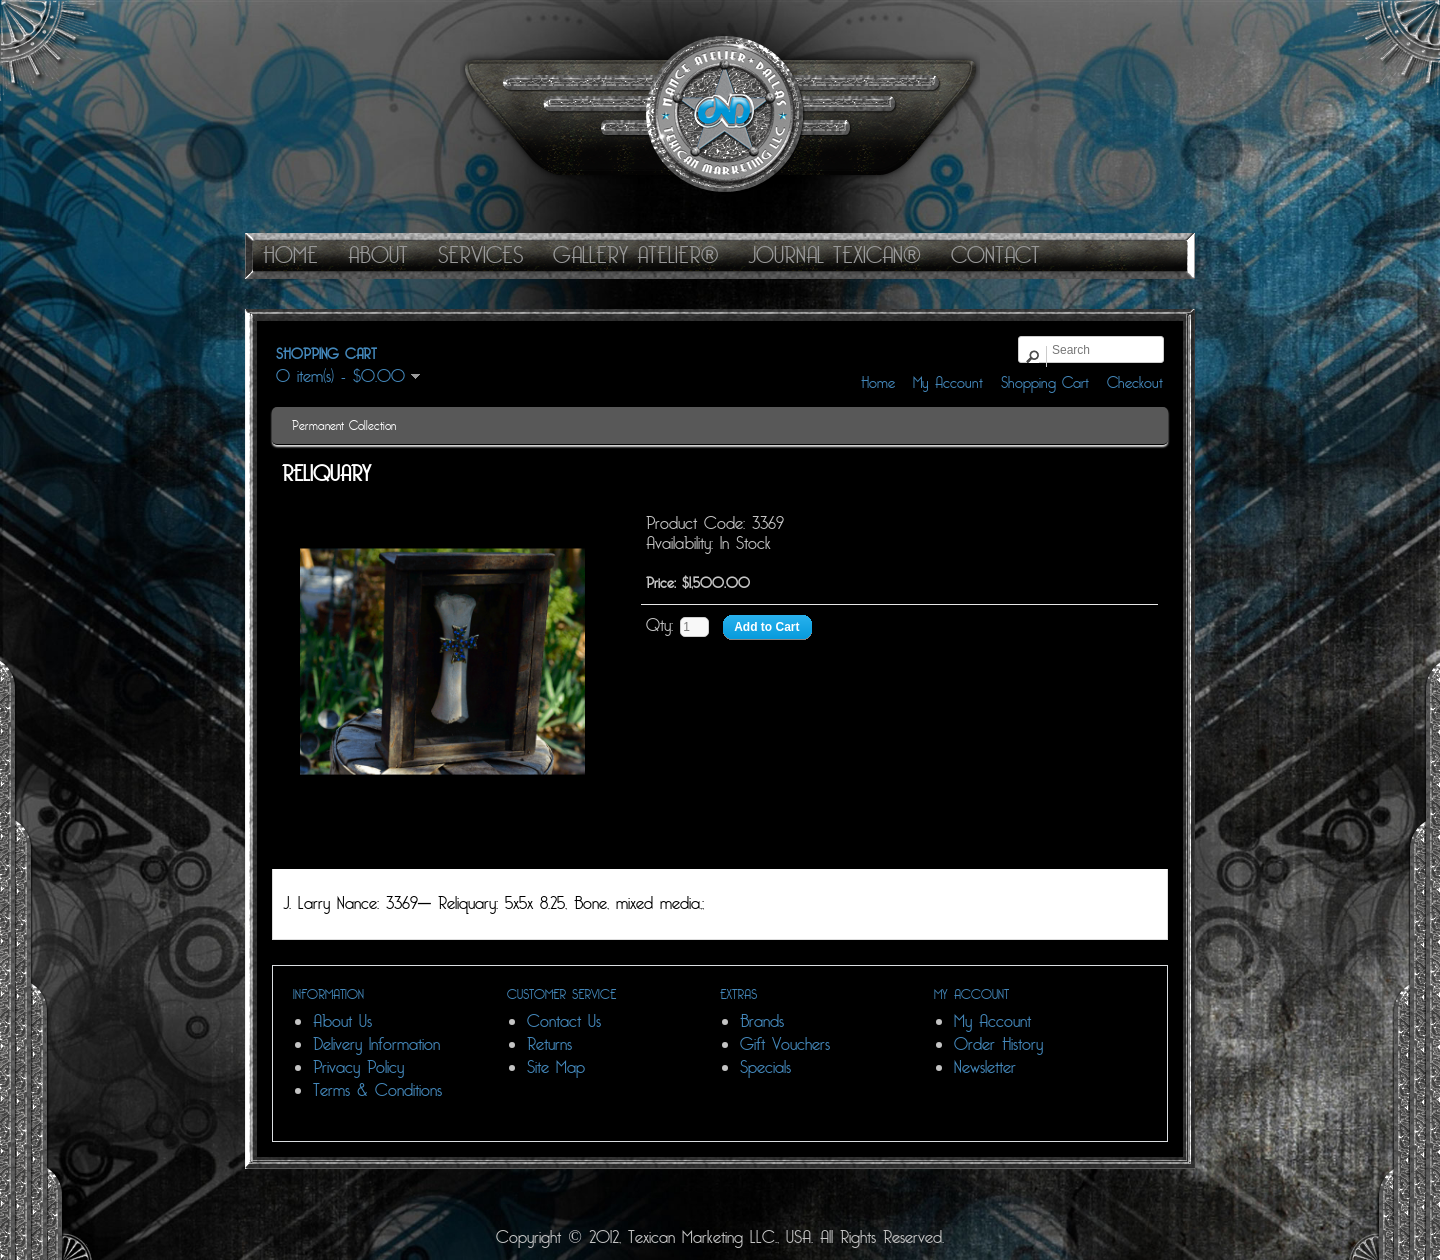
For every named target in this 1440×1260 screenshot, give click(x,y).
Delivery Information (376, 1044)
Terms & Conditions (377, 1090)
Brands (762, 1021)
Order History (998, 1044)
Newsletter (985, 1067)
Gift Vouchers (785, 1044)
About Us (342, 1021)
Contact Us (564, 1021)
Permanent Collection (344, 426)
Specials (765, 1067)
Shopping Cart (1045, 383)
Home (878, 383)
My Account (948, 383)
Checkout (1135, 383)
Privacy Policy (358, 1067)
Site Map (556, 1067)
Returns (549, 1044)
